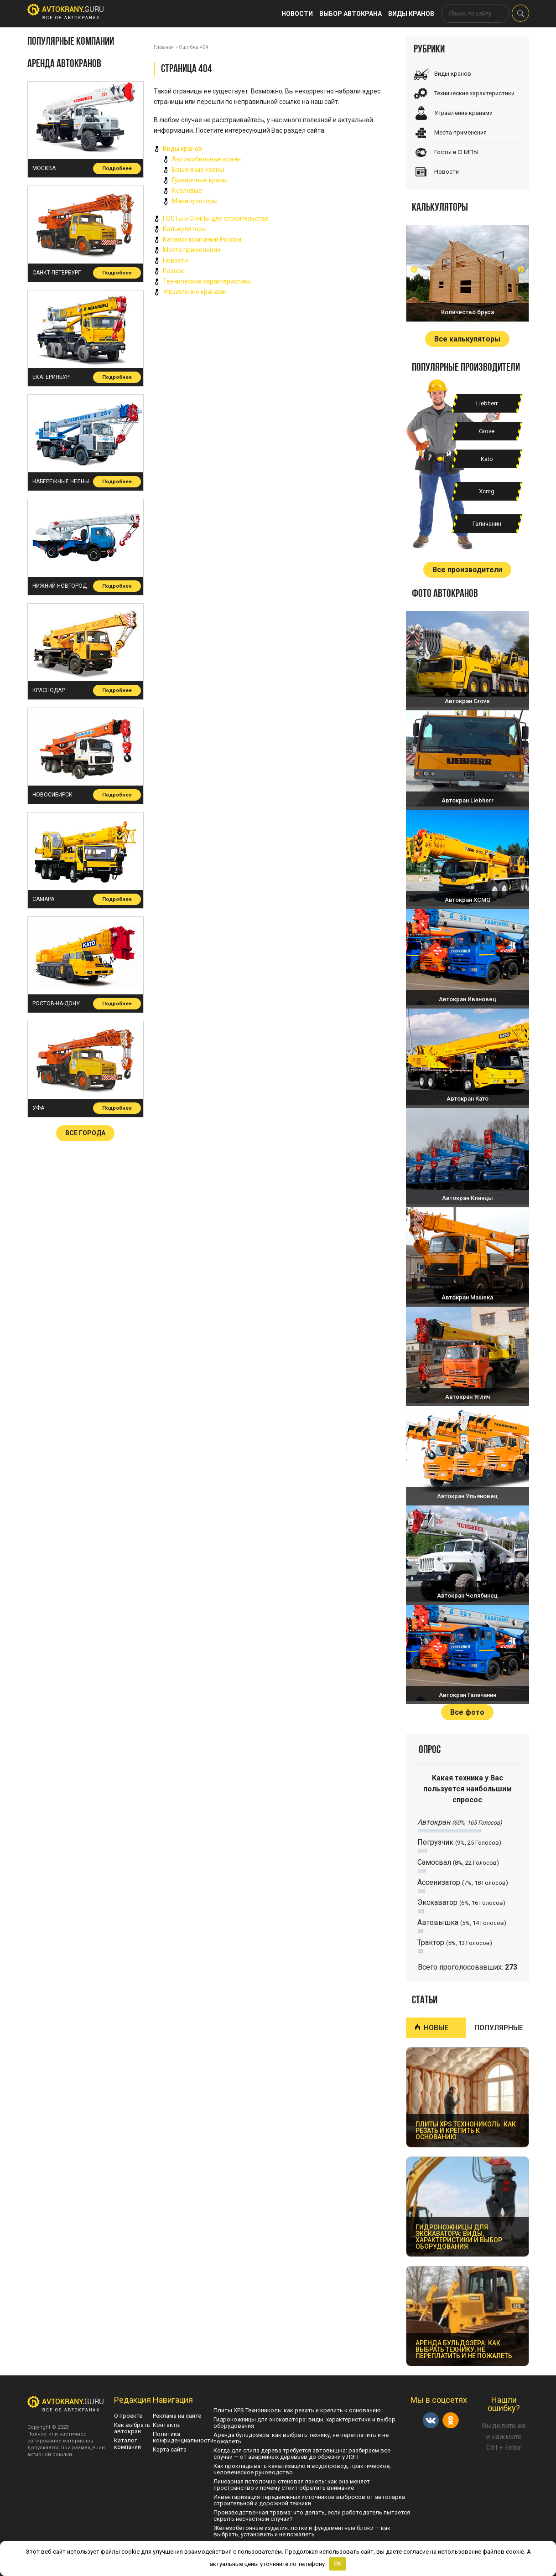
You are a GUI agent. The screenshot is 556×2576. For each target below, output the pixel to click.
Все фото (467, 1712)
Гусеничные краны (200, 180)
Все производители (467, 569)
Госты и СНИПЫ (456, 152)
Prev (414, 269)
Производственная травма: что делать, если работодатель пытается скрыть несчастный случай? (311, 2515)
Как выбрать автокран (132, 2428)
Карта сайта (170, 2449)
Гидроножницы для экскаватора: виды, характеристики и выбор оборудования (304, 2422)
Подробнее (117, 168)
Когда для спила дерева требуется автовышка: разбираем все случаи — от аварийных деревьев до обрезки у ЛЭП (301, 2453)
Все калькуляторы (467, 339)
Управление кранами (195, 291)
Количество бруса (467, 312)
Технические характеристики (207, 281)
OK (338, 2563)
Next (521, 269)
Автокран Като (467, 1098)
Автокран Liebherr (468, 800)
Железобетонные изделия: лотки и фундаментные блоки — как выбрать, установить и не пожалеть (301, 2531)
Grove (486, 431)
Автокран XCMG (467, 899)
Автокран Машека (467, 1297)
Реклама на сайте (177, 2415)
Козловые (187, 190)
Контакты (167, 2424)
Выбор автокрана (350, 13)
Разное (174, 270)
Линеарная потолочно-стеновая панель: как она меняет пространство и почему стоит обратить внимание (291, 2484)
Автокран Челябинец (467, 1595)
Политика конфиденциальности (183, 2437)
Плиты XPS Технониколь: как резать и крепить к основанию (297, 2410)
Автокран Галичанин (467, 1694)
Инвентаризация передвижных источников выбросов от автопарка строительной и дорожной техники (309, 2500)
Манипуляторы (195, 201)
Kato (487, 458)
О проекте (128, 2415)
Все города (85, 1133)
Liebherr (487, 403)
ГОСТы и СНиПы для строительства (216, 218)
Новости (297, 13)
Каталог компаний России (202, 239)
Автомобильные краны (207, 159)
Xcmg (486, 491)
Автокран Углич (467, 1396)
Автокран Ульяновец (467, 1496)
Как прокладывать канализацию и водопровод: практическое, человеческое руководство (302, 2469)
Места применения (192, 249)
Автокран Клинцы (467, 1198)
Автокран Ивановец (467, 999)
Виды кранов (411, 13)
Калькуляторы (185, 229)
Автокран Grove (467, 701)
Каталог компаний (127, 2443)
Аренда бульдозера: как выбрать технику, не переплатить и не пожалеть (301, 2438)
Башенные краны (198, 169)
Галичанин (487, 523)
